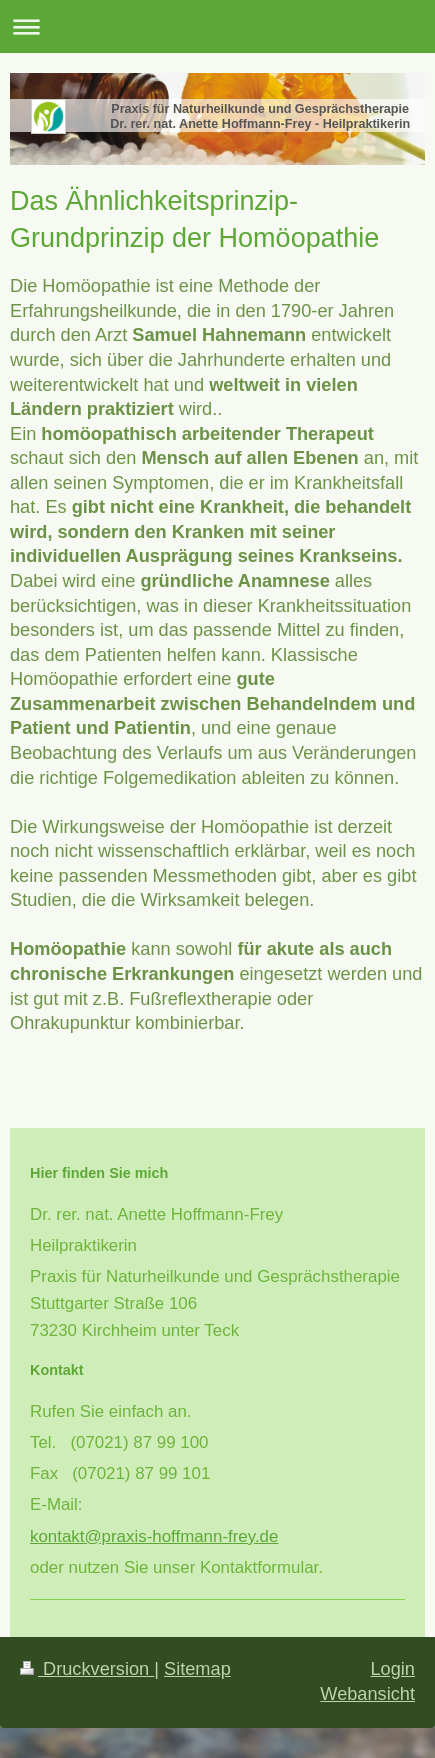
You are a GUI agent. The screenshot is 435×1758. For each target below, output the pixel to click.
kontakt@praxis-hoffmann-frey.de (154, 1536)
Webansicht (367, 1694)
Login (392, 1669)
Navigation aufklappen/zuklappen (217, 26)
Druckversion (87, 1669)
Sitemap (197, 1669)
